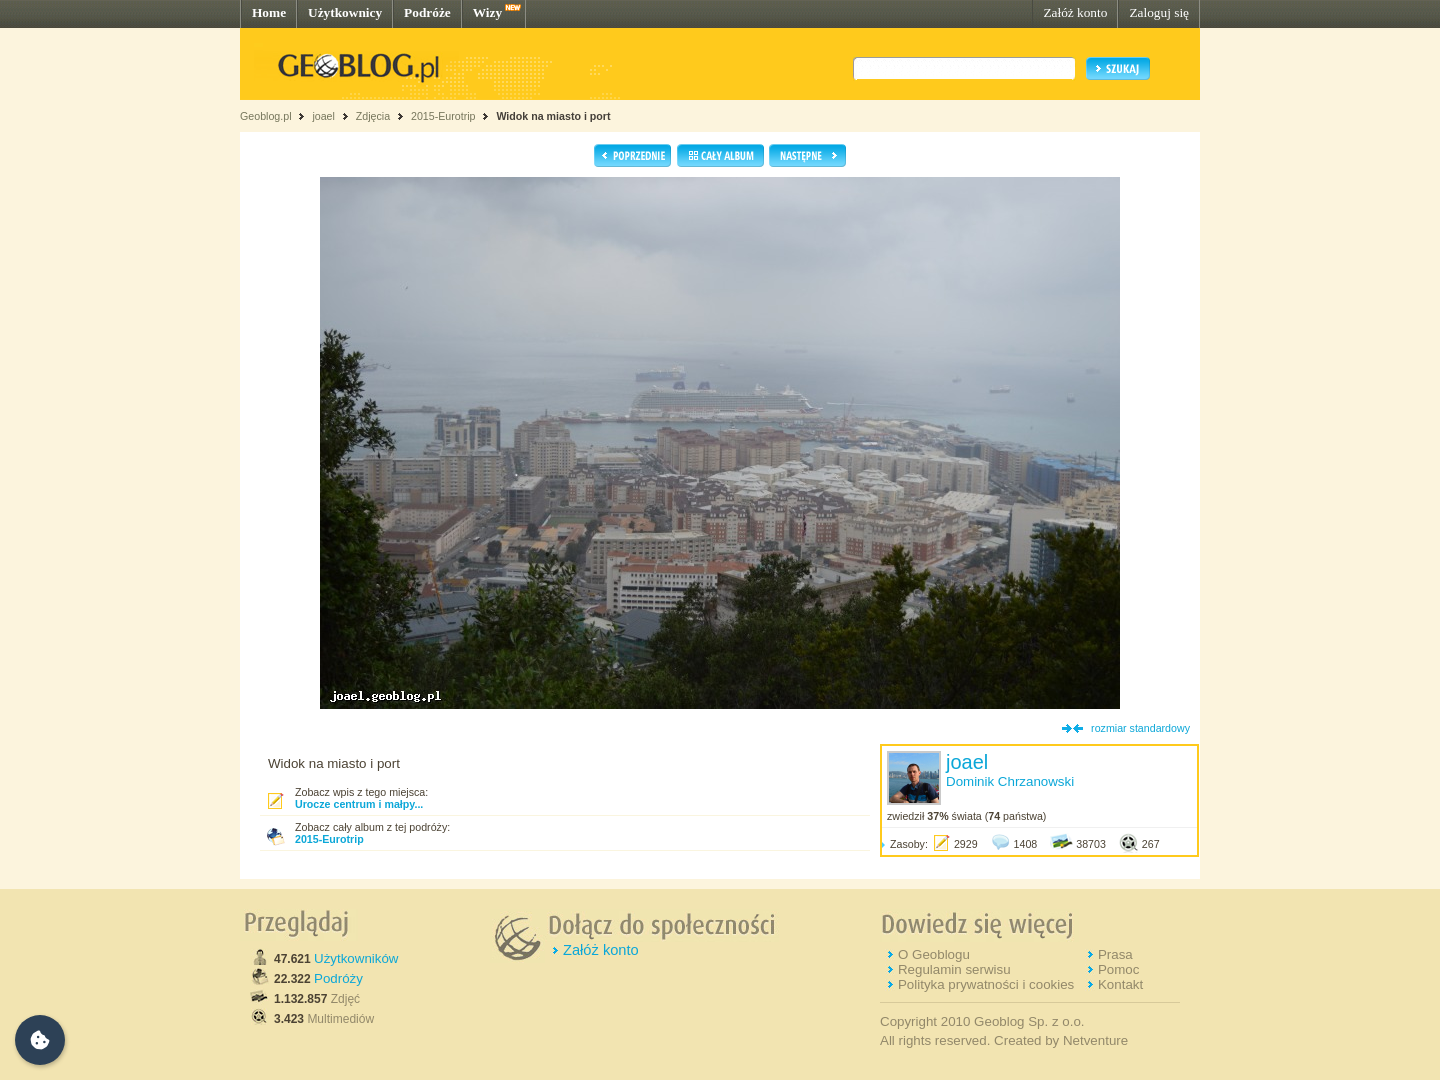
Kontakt (1120, 984)
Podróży (338, 978)
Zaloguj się (1159, 12)
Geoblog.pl (266, 116)
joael (323, 116)
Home (269, 12)
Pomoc (1118, 969)
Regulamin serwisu (954, 969)
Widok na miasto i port (553, 116)
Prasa (1115, 954)
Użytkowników (356, 958)
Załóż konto (1075, 12)
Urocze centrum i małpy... (359, 804)
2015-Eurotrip (443, 116)
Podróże (427, 12)
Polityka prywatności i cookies (986, 984)
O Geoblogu (934, 954)
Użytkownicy (345, 12)
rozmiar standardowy (1140, 728)
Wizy (487, 12)
